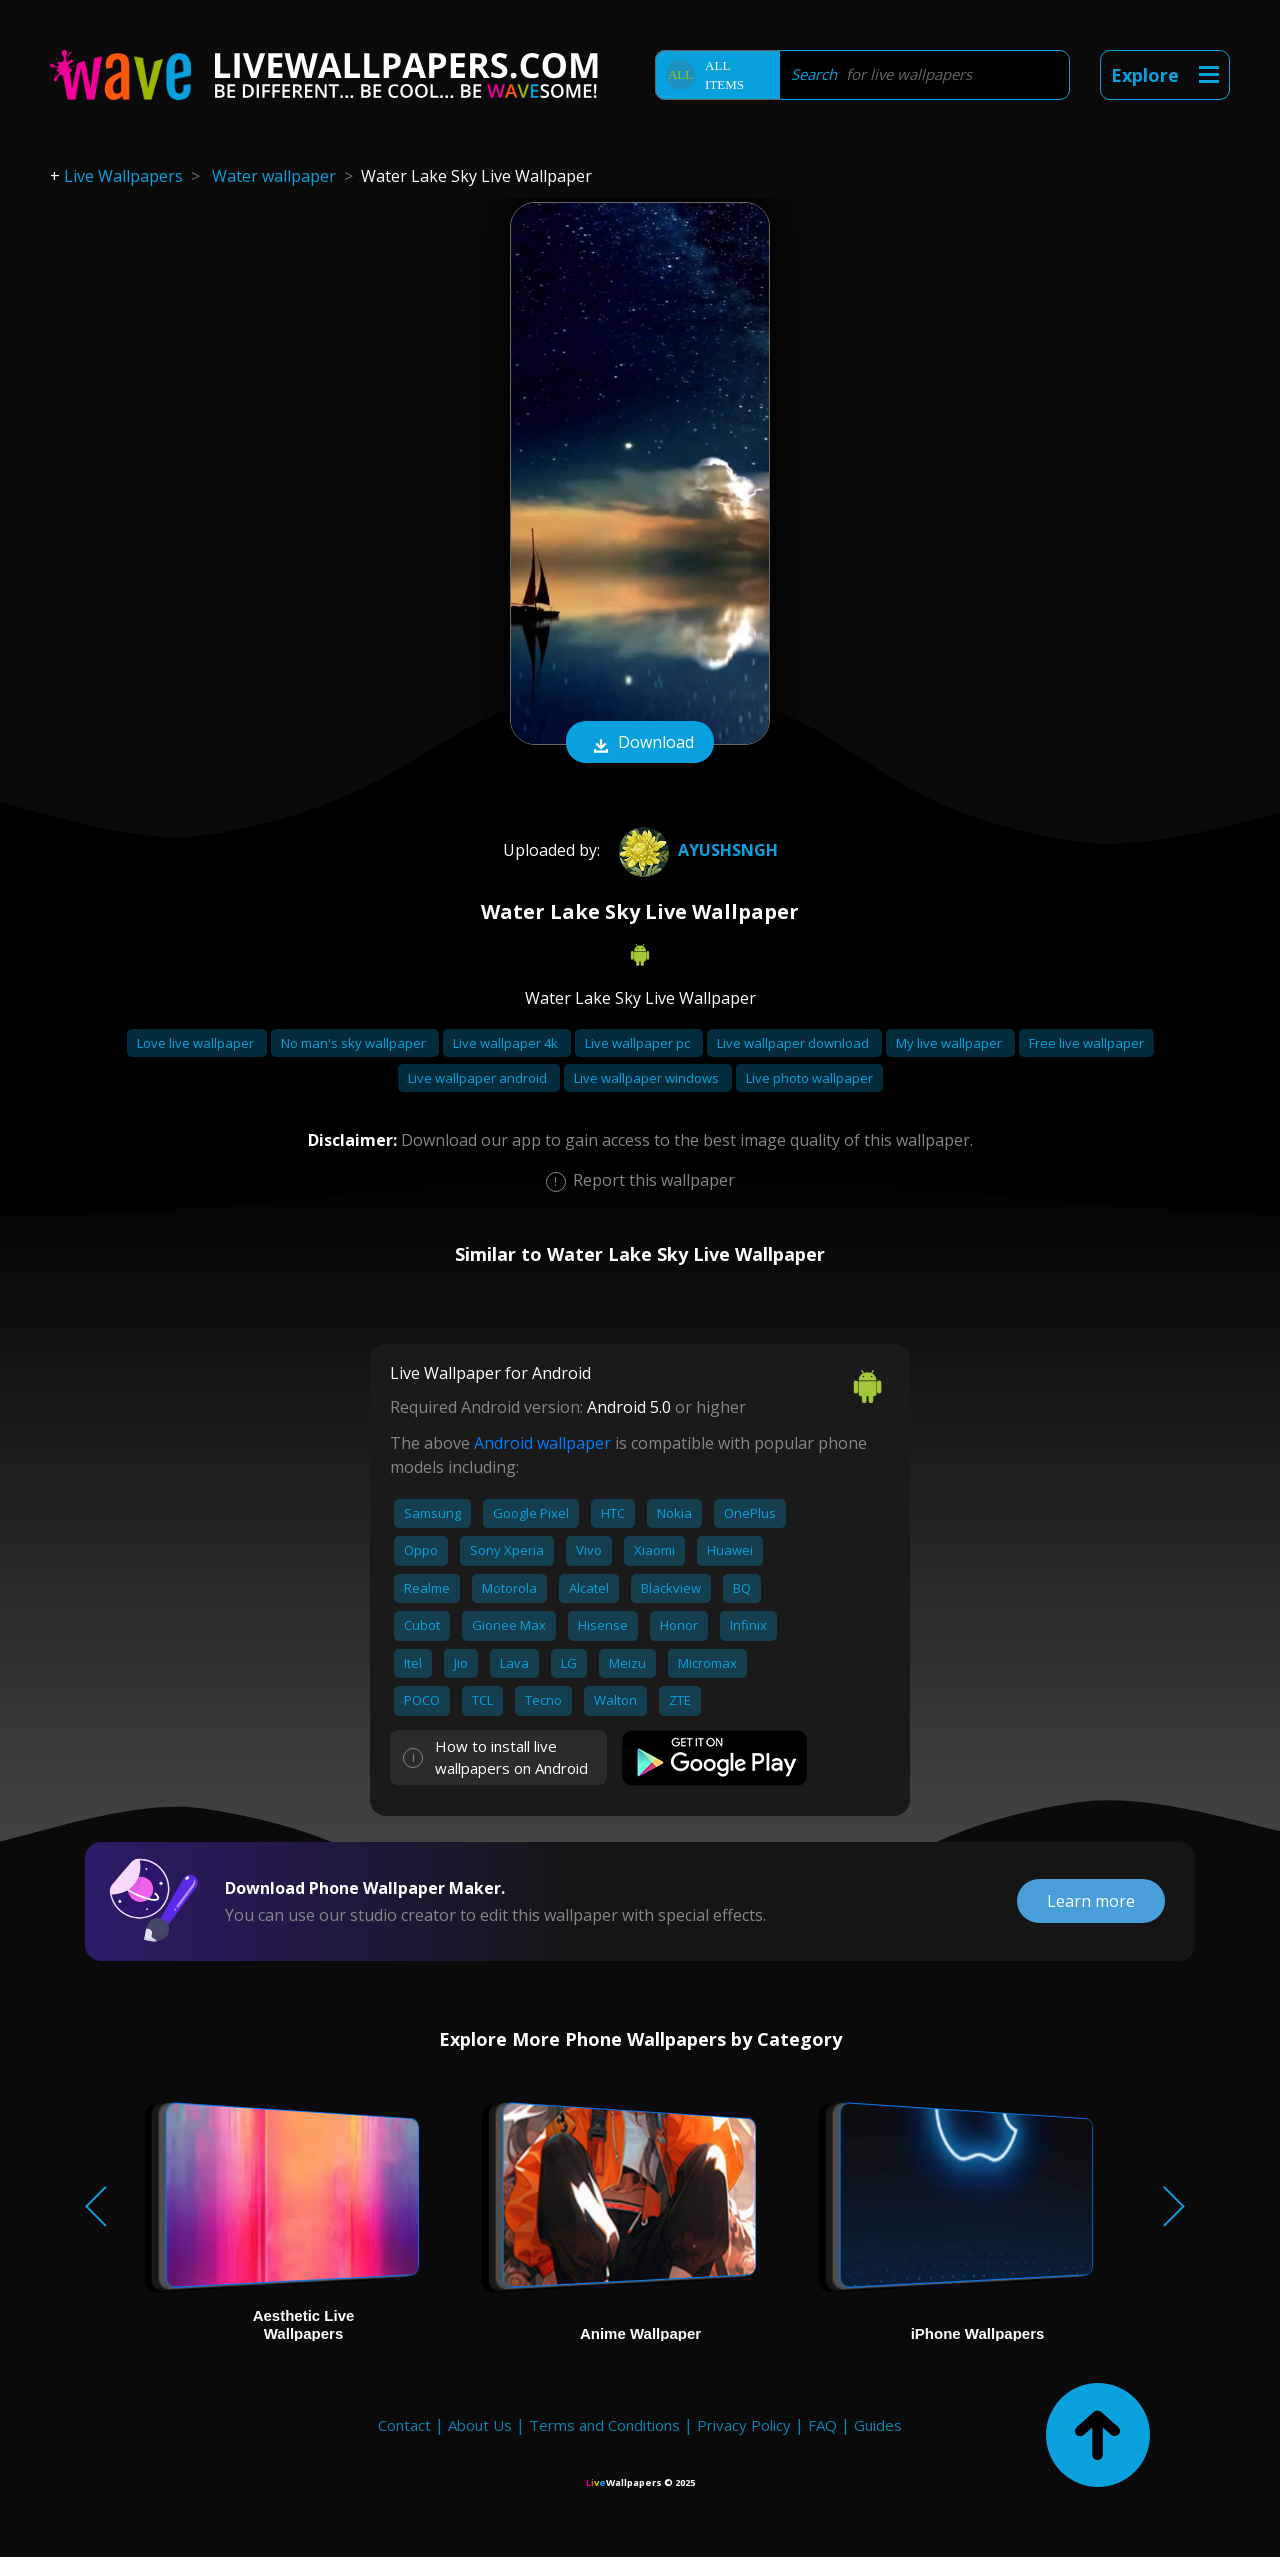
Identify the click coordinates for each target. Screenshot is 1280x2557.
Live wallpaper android (479, 1078)
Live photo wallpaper (809, 1078)
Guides (878, 2425)
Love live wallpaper (197, 1043)
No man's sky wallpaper (355, 1043)
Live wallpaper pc (639, 1043)
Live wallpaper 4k (507, 1043)
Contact (404, 2425)
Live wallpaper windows (648, 1078)
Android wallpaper (542, 1443)
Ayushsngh (696, 850)
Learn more (1091, 1901)
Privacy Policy (744, 2425)
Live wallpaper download (794, 1043)
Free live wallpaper (1086, 1043)
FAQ (822, 2425)
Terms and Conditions (604, 2425)
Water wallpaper (274, 176)
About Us (480, 2425)
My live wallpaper (950, 1043)
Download (640, 744)
